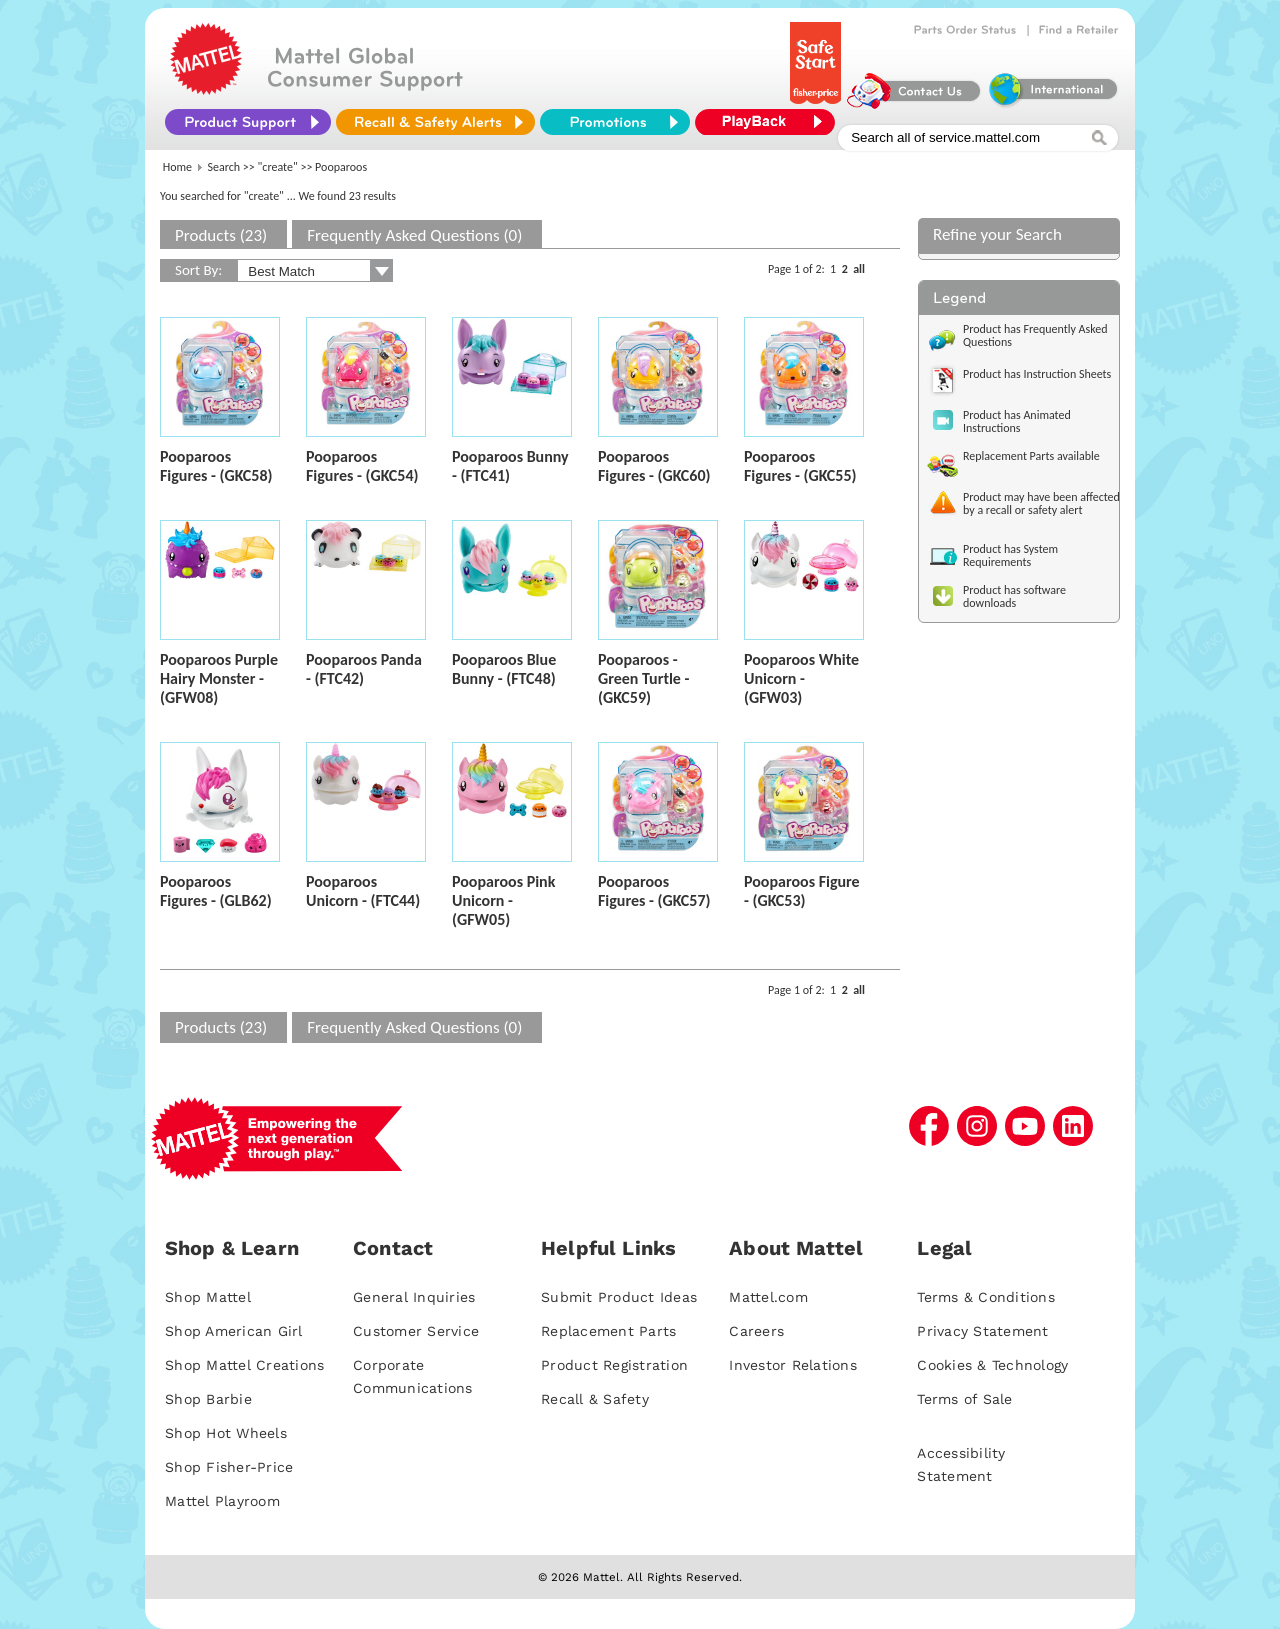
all (859, 269)
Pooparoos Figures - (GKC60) (654, 466)
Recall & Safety (595, 1399)
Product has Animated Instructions (1017, 421)
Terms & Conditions (986, 1297)
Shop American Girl (234, 1331)
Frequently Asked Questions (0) (414, 235)
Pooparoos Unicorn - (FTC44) (363, 891)
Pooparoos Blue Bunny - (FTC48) (504, 669)
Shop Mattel (208, 1297)
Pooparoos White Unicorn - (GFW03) (801, 678)
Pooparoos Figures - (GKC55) (800, 466)
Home (177, 167)
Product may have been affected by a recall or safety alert (1041, 503)
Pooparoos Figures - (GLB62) (216, 891)
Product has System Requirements (1010, 555)
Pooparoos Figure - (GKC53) (802, 891)
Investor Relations (793, 1365)
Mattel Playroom (222, 1501)
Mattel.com (768, 1297)
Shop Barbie (208, 1399)
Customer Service (416, 1331)
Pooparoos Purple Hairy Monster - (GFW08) (219, 678)
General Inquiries (414, 1297)
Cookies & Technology (992, 1365)
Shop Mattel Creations (244, 1365)
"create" (278, 167)
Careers (756, 1331)
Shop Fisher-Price (229, 1467)
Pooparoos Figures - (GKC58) (216, 466)
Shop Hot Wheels (226, 1433)
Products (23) (221, 235)
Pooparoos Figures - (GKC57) (654, 891)
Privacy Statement (982, 1331)
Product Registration (614, 1365)
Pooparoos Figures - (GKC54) (362, 466)
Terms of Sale (964, 1399)
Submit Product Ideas (619, 1297)
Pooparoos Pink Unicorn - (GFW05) (503, 900)
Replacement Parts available (1031, 456)
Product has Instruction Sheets (1037, 374)
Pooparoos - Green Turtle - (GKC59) (643, 678)
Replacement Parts (608, 1331)
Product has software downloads (1014, 596)
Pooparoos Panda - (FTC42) (364, 669)
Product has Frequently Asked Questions (1035, 335)
